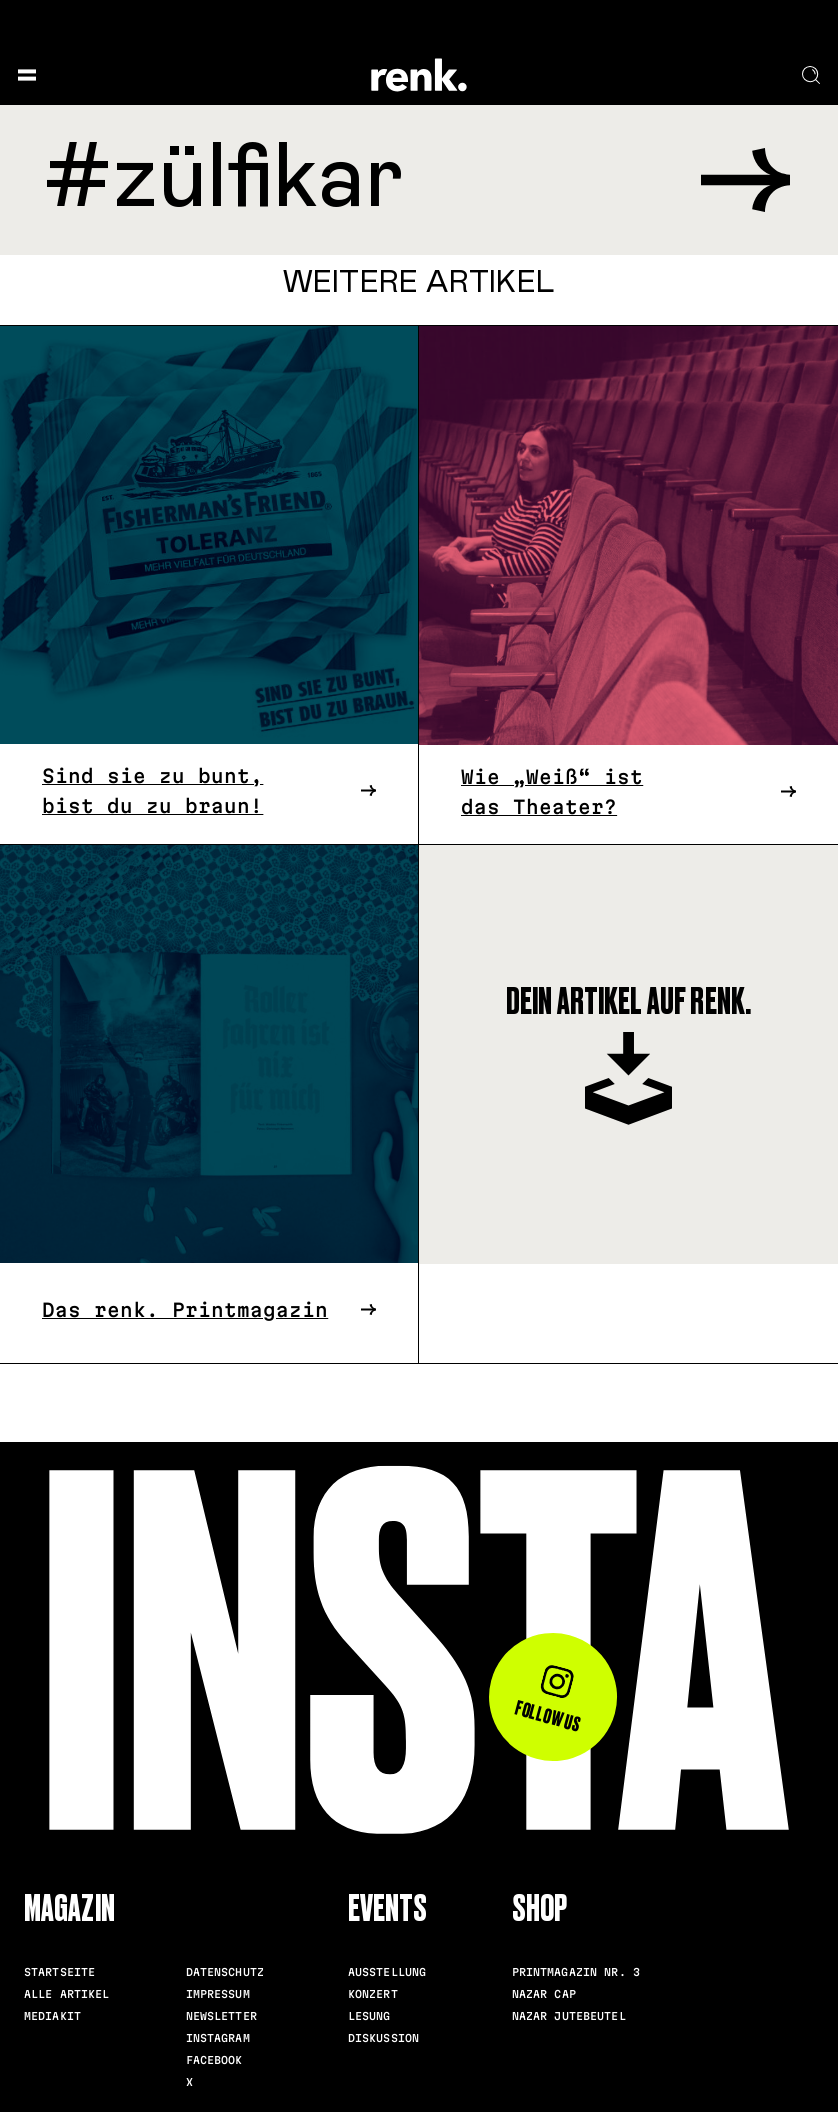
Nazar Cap (544, 1994)
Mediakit (52, 2016)
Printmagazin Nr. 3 (576, 1972)
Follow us (548, 1700)
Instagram (218, 2038)
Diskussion (383, 2038)
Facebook (214, 2060)
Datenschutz (225, 1972)
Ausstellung (387, 1972)
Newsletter (221, 2016)
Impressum (218, 1994)
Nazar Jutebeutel (569, 2016)
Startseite (59, 1972)
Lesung (369, 2016)
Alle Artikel (67, 1994)
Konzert (373, 1994)
